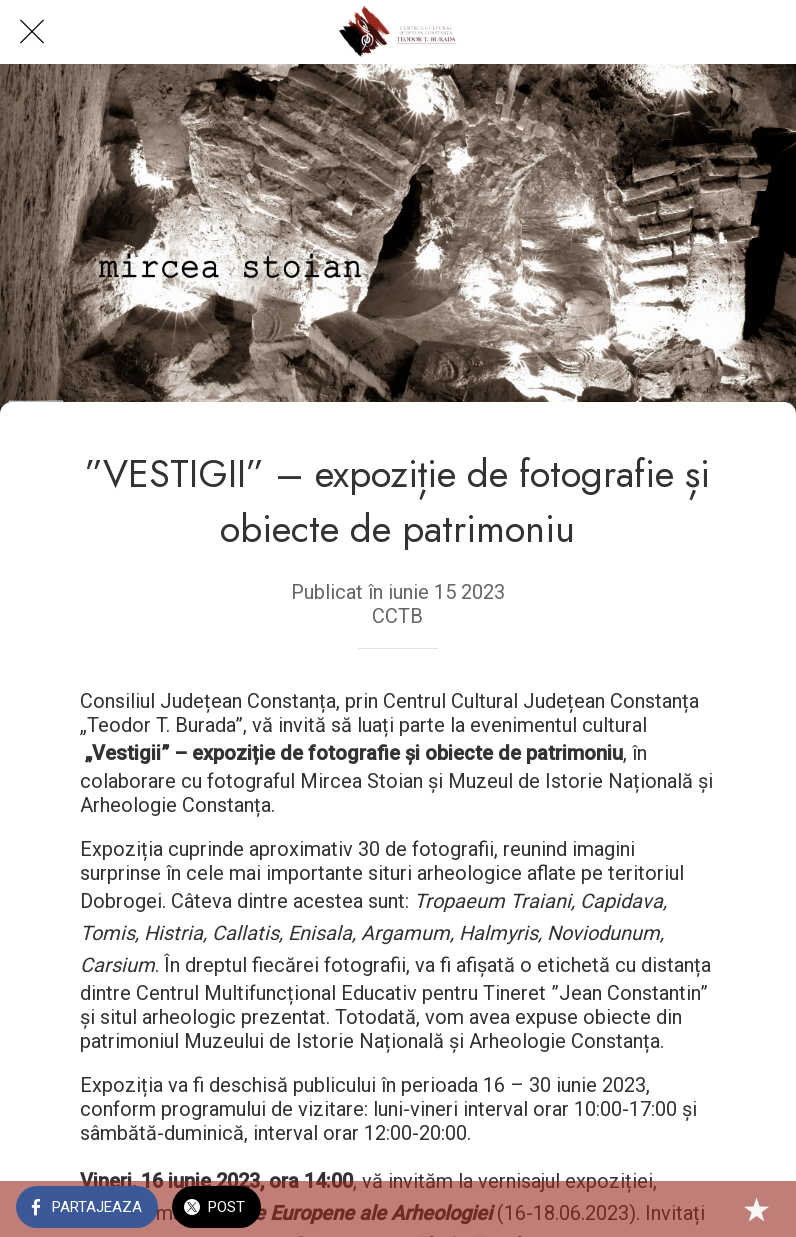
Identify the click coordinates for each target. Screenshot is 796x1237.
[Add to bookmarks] (756, 1209)
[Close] (32, 32)
